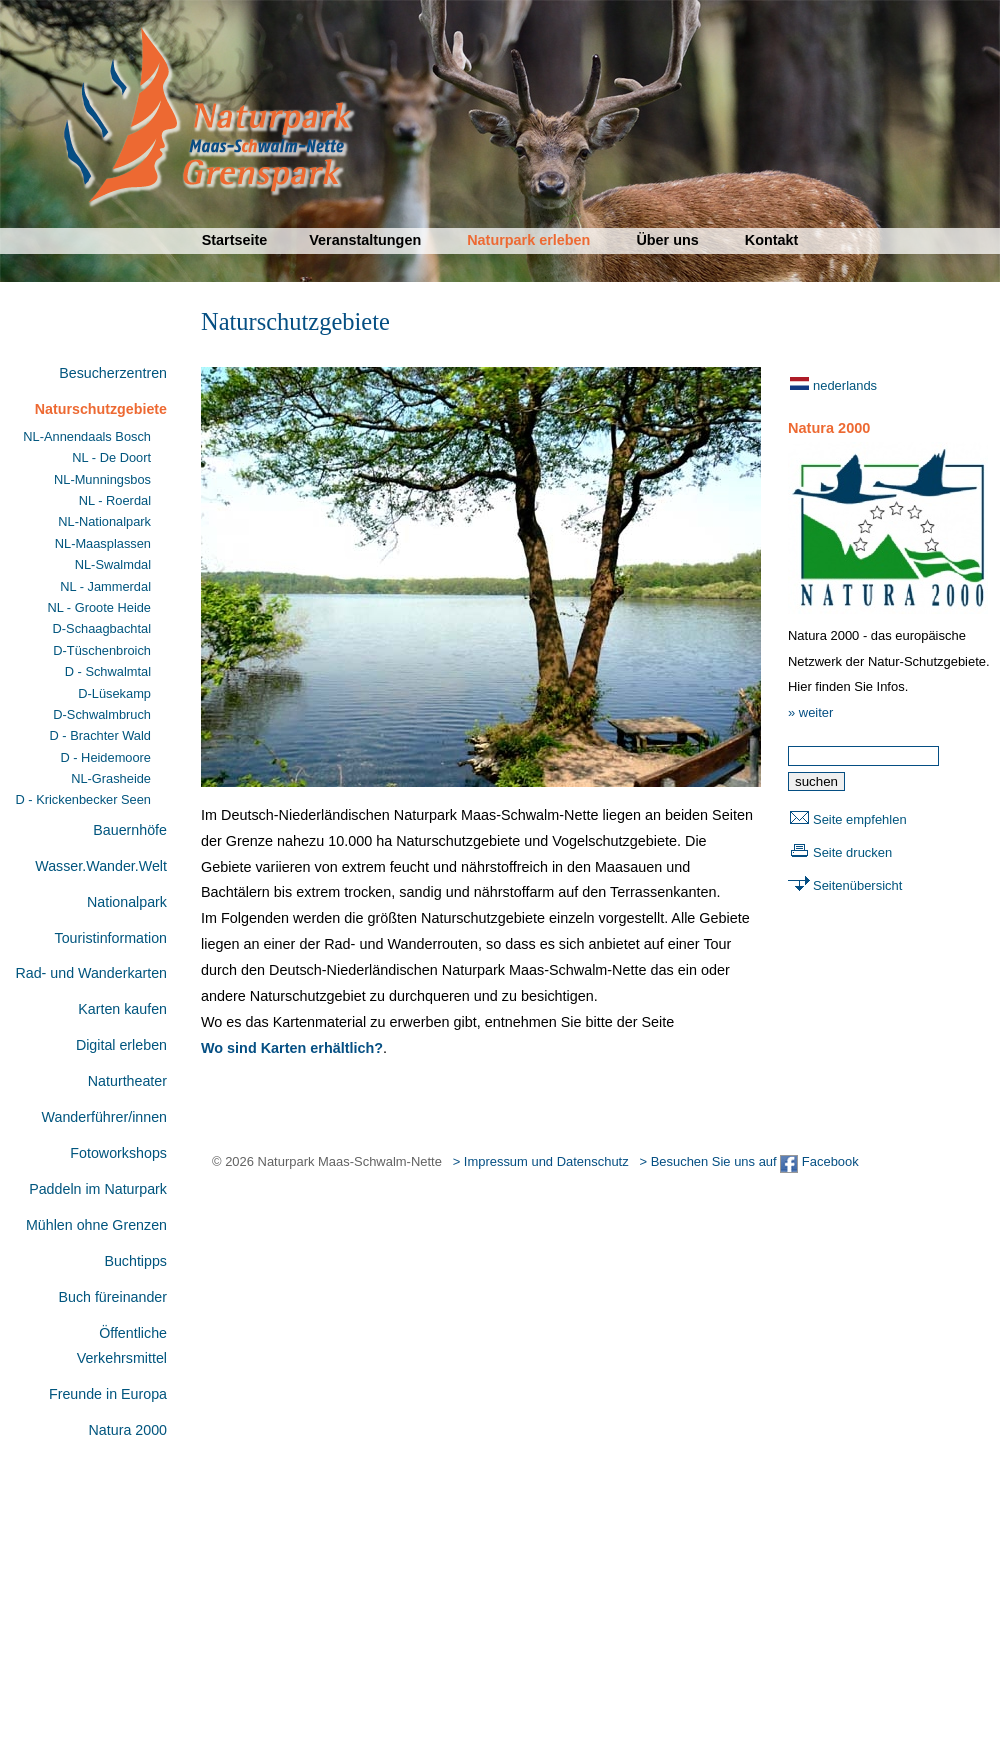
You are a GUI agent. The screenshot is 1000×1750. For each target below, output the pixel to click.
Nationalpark (127, 902)
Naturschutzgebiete (101, 409)
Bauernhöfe (130, 830)
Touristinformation (111, 938)
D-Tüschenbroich (102, 650)
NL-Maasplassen (103, 543)
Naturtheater (127, 1081)
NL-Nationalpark (104, 521)
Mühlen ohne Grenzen (96, 1225)
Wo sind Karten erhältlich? (292, 1048)
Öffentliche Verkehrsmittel (122, 1346)
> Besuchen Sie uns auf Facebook (748, 1161)
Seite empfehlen (860, 819)
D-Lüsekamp (114, 693)
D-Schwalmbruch (102, 714)
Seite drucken (852, 852)
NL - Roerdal (115, 500)
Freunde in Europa (108, 1394)
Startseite (235, 240)
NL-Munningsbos (102, 479)
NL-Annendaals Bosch (87, 436)
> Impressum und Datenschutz (541, 1161)
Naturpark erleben (528, 240)
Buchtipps (135, 1261)
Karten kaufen (122, 1009)
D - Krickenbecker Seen (83, 799)
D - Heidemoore (105, 757)
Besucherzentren (113, 373)
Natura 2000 (128, 1430)
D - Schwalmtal (108, 671)
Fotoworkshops (118, 1153)
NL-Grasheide (111, 778)
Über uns (667, 240)
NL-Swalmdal (113, 564)
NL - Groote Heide (99, 607)
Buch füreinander (112, 1297)
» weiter (810, 712)
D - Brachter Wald (100, 735)
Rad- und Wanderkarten (91, 973)
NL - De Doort (111, 457)
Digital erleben (121, 1045)
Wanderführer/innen (104, 1117)
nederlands (845, 385)
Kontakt (772, 240)
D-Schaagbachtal (102, 628)
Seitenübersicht (857, 885)
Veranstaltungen (365, 240)
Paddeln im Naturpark (98, 1189)
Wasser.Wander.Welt (101, 866)
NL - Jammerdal (105, 586)
